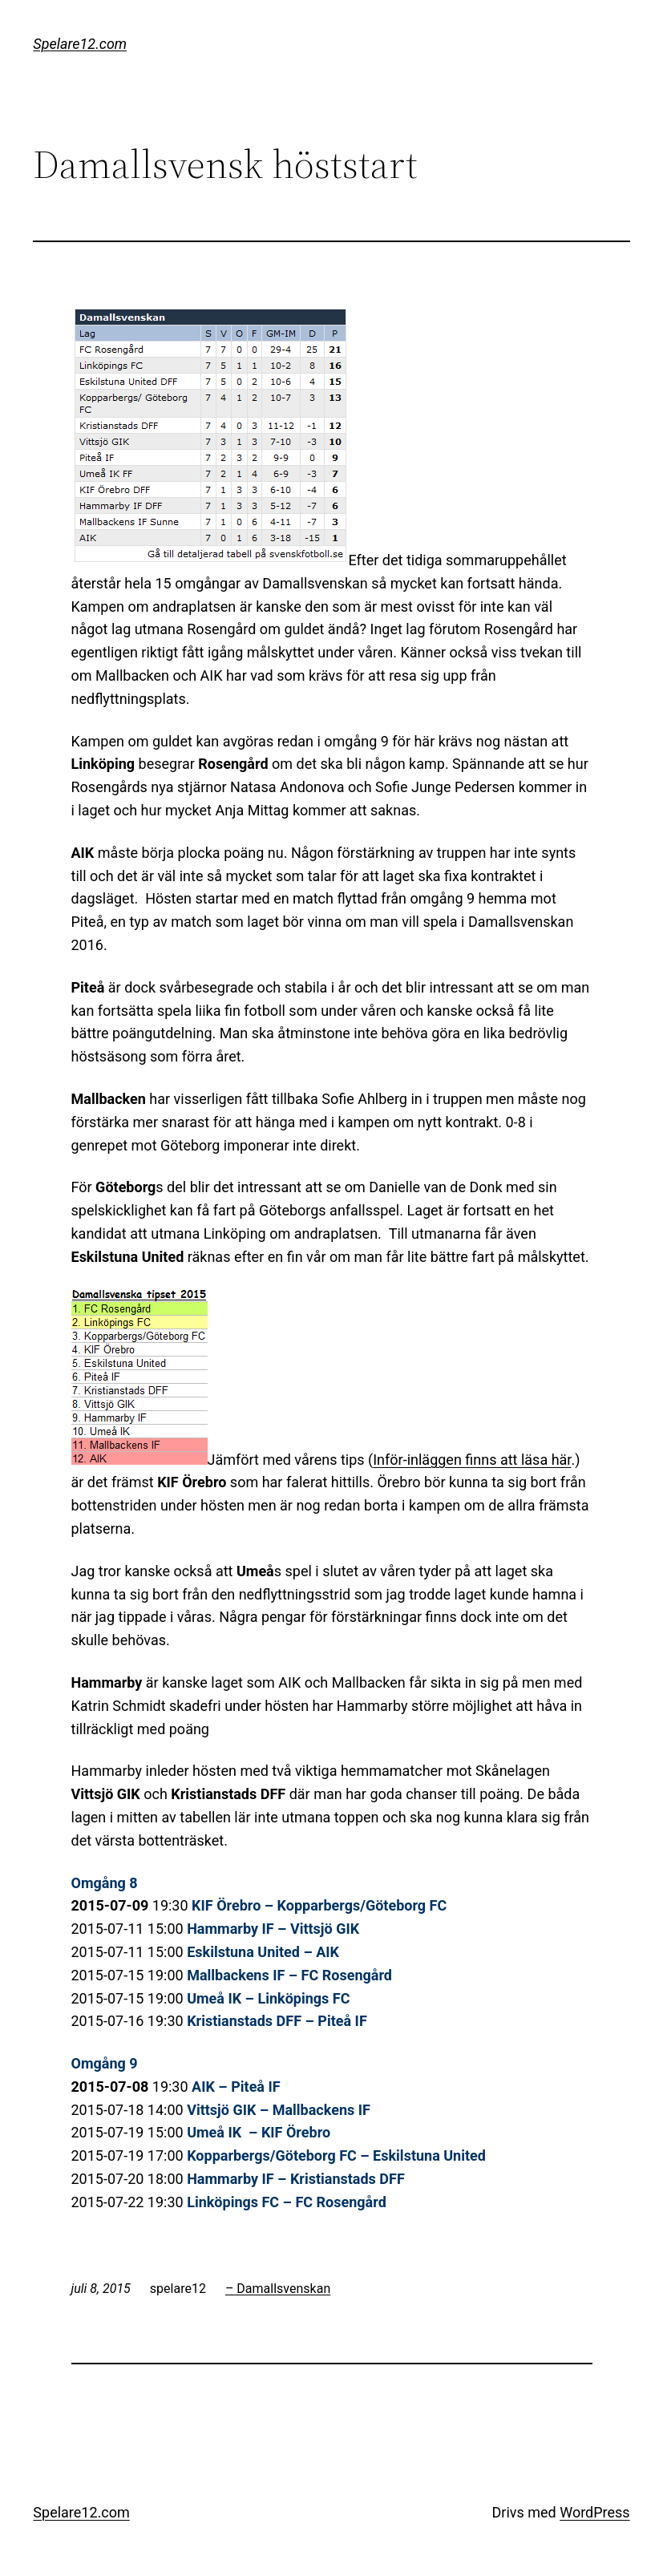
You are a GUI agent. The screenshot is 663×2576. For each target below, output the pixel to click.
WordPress (594, 2512)
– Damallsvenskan (277, 2288)
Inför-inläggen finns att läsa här (472, 1459)
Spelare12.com (80, 43)
